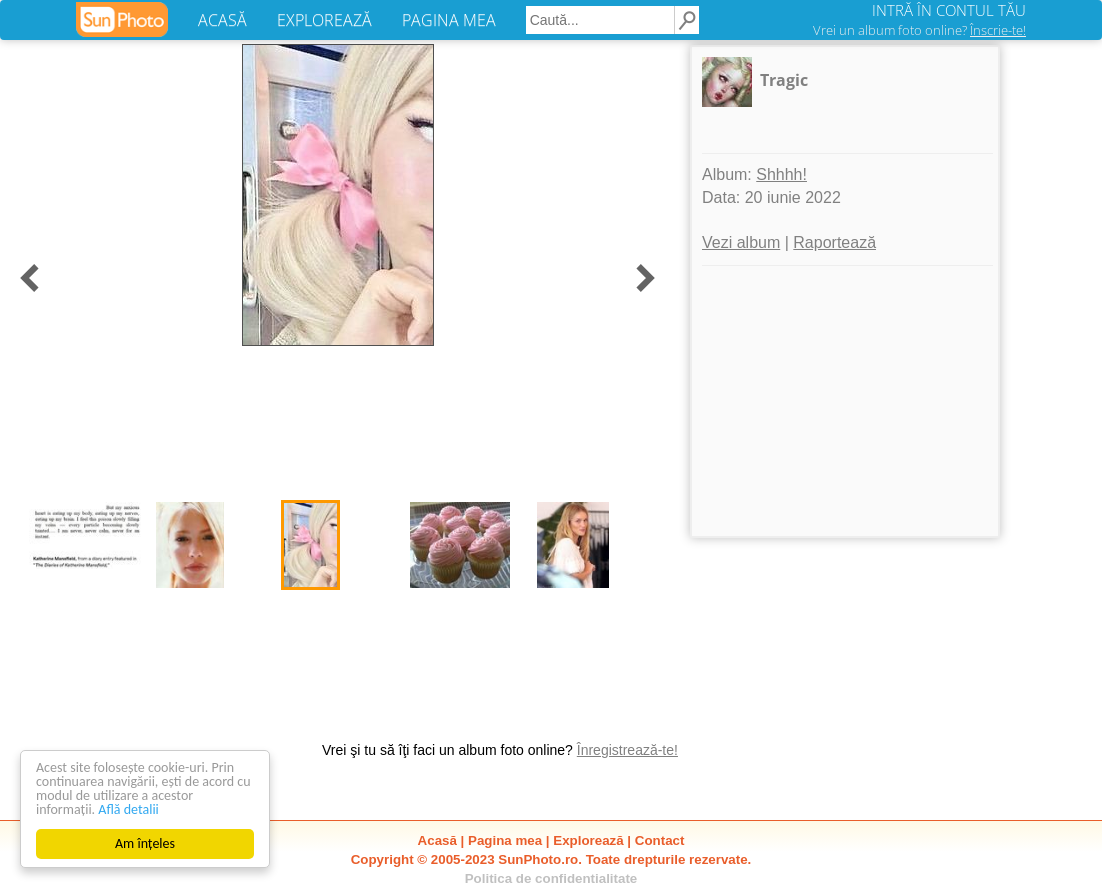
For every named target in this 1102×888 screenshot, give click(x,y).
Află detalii (128, 809)
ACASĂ (222, 20)
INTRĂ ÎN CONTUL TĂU (949, 10)
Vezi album (741, 242)
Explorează (588, 840)
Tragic (784, 80)
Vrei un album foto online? (919, 30)
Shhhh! (781, 174)
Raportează (834, 242)
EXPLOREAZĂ (324, 20)
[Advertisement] (845, 401)
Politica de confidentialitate (551, 878)
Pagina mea (505, 840)
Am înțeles (145, 843)
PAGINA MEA (449, 20)
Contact (660, 840)
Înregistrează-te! (627, 750)
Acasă (437, 840)
